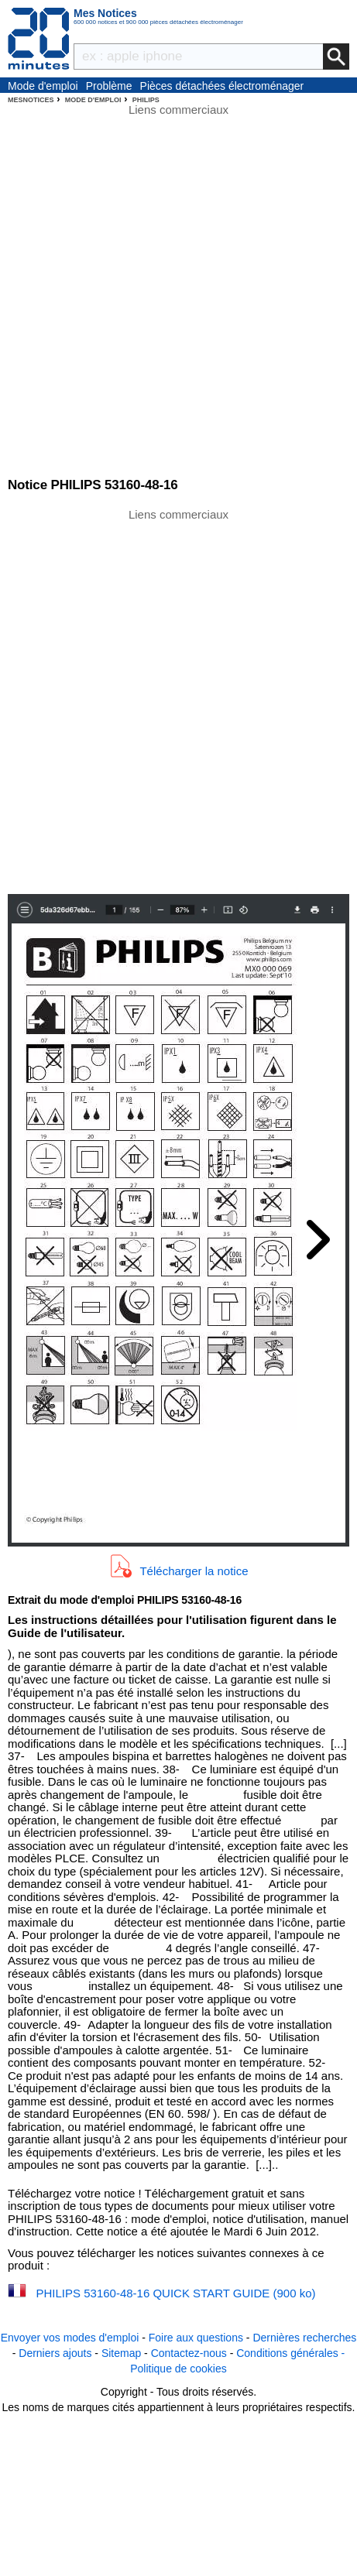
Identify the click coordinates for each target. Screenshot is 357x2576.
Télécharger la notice (193, 1570)
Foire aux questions (196, 2337)
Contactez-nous (189, 2353)
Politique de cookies (178, 2368)
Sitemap (121, 2353)
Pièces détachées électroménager (222, 86)
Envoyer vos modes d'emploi (70, 2337)
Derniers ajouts (55, 2353)
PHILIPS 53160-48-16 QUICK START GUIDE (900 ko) (176, 2293)
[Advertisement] (178, 700)
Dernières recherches (304, 2337)
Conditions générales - (290, 2353)
